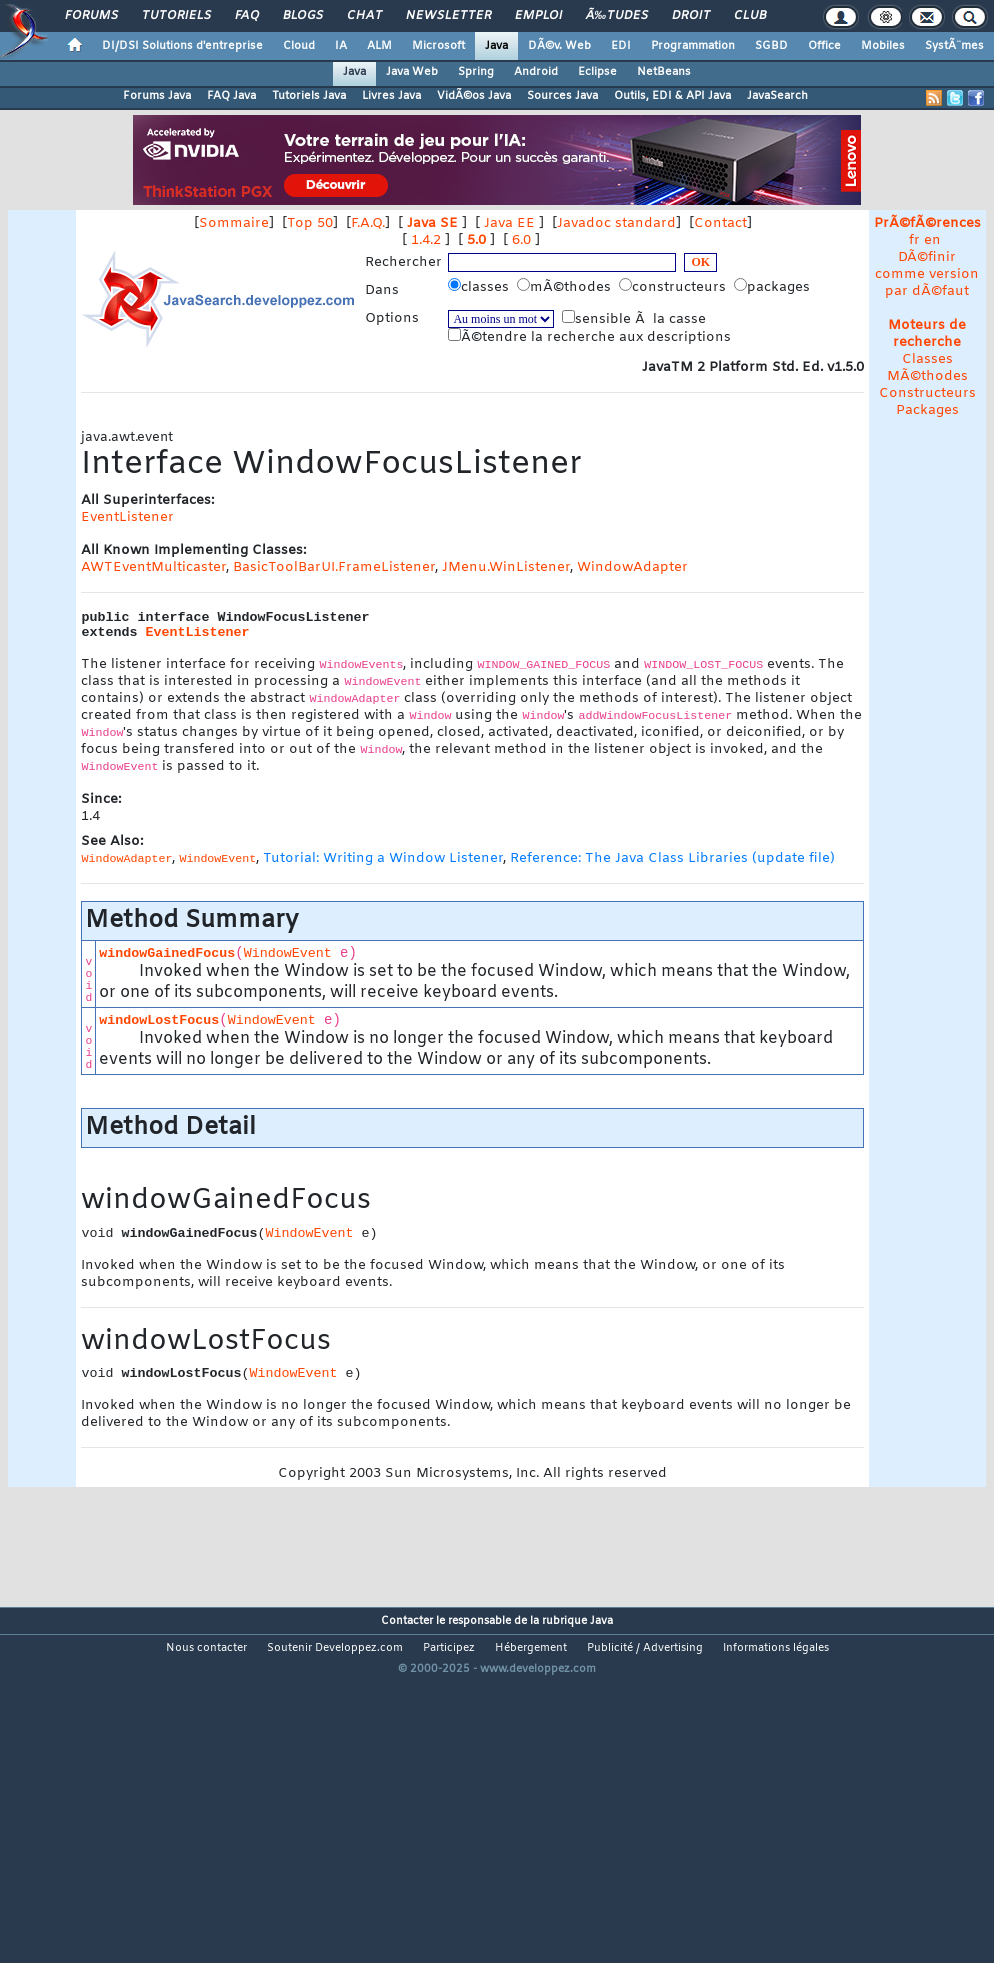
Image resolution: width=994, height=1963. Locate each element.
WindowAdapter (632, 567)
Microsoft (438, 46)
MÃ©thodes (927, 376)
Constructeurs (927, 393)
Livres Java (391, 96)
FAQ (247, 16)
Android (536, 72)
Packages (927, 410)
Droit (691, 16)
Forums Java (157, 96)
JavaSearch (777, 96)
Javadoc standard (616, 223)
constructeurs (674, 287)
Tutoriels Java (309, 96)
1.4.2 (426, 240)
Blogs (303, 16)
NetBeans (664, 72)
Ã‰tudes (617, 16)
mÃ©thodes (566, 287)
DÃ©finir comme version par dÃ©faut (927, 274)
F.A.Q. (368, 223)
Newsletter (448, 16)
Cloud (299, 46)
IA (341, 46)
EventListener (127, 517)
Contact (720, 223)
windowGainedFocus (167, 953)
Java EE (509, 223)
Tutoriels (176, 16)
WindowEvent (288, 953)
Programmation (693, 46)
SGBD (771, 46)
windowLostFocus (159, 1020)
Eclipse (597, 72)
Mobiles (883, 46)
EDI (621, 46)
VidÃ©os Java (474, 96)
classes (480, 287)
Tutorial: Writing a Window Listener (383, 858)
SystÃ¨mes (954, 46)
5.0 (476, 240)
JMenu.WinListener (506, 567)
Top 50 (310, 223)
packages (774, 287)
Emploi (538, 16)
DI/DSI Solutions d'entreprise (182, 46)
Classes (927, 359)
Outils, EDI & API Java (672, 96)
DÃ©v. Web (559, 46)
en (932, 240)
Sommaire (234, 223)
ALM (379, 46)
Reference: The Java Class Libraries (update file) (672, 858)
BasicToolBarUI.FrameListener (334, 567)
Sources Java (562, 96)
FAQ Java (231, 96)
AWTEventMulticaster (153, 567)
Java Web (412, 72)
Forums (91, 16)
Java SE (432, 223)
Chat (364, 16)
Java (496, 46)
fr (914, 240)
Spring (476, 72)
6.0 (521, 240)
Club (750, 16)
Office (824, 46)
